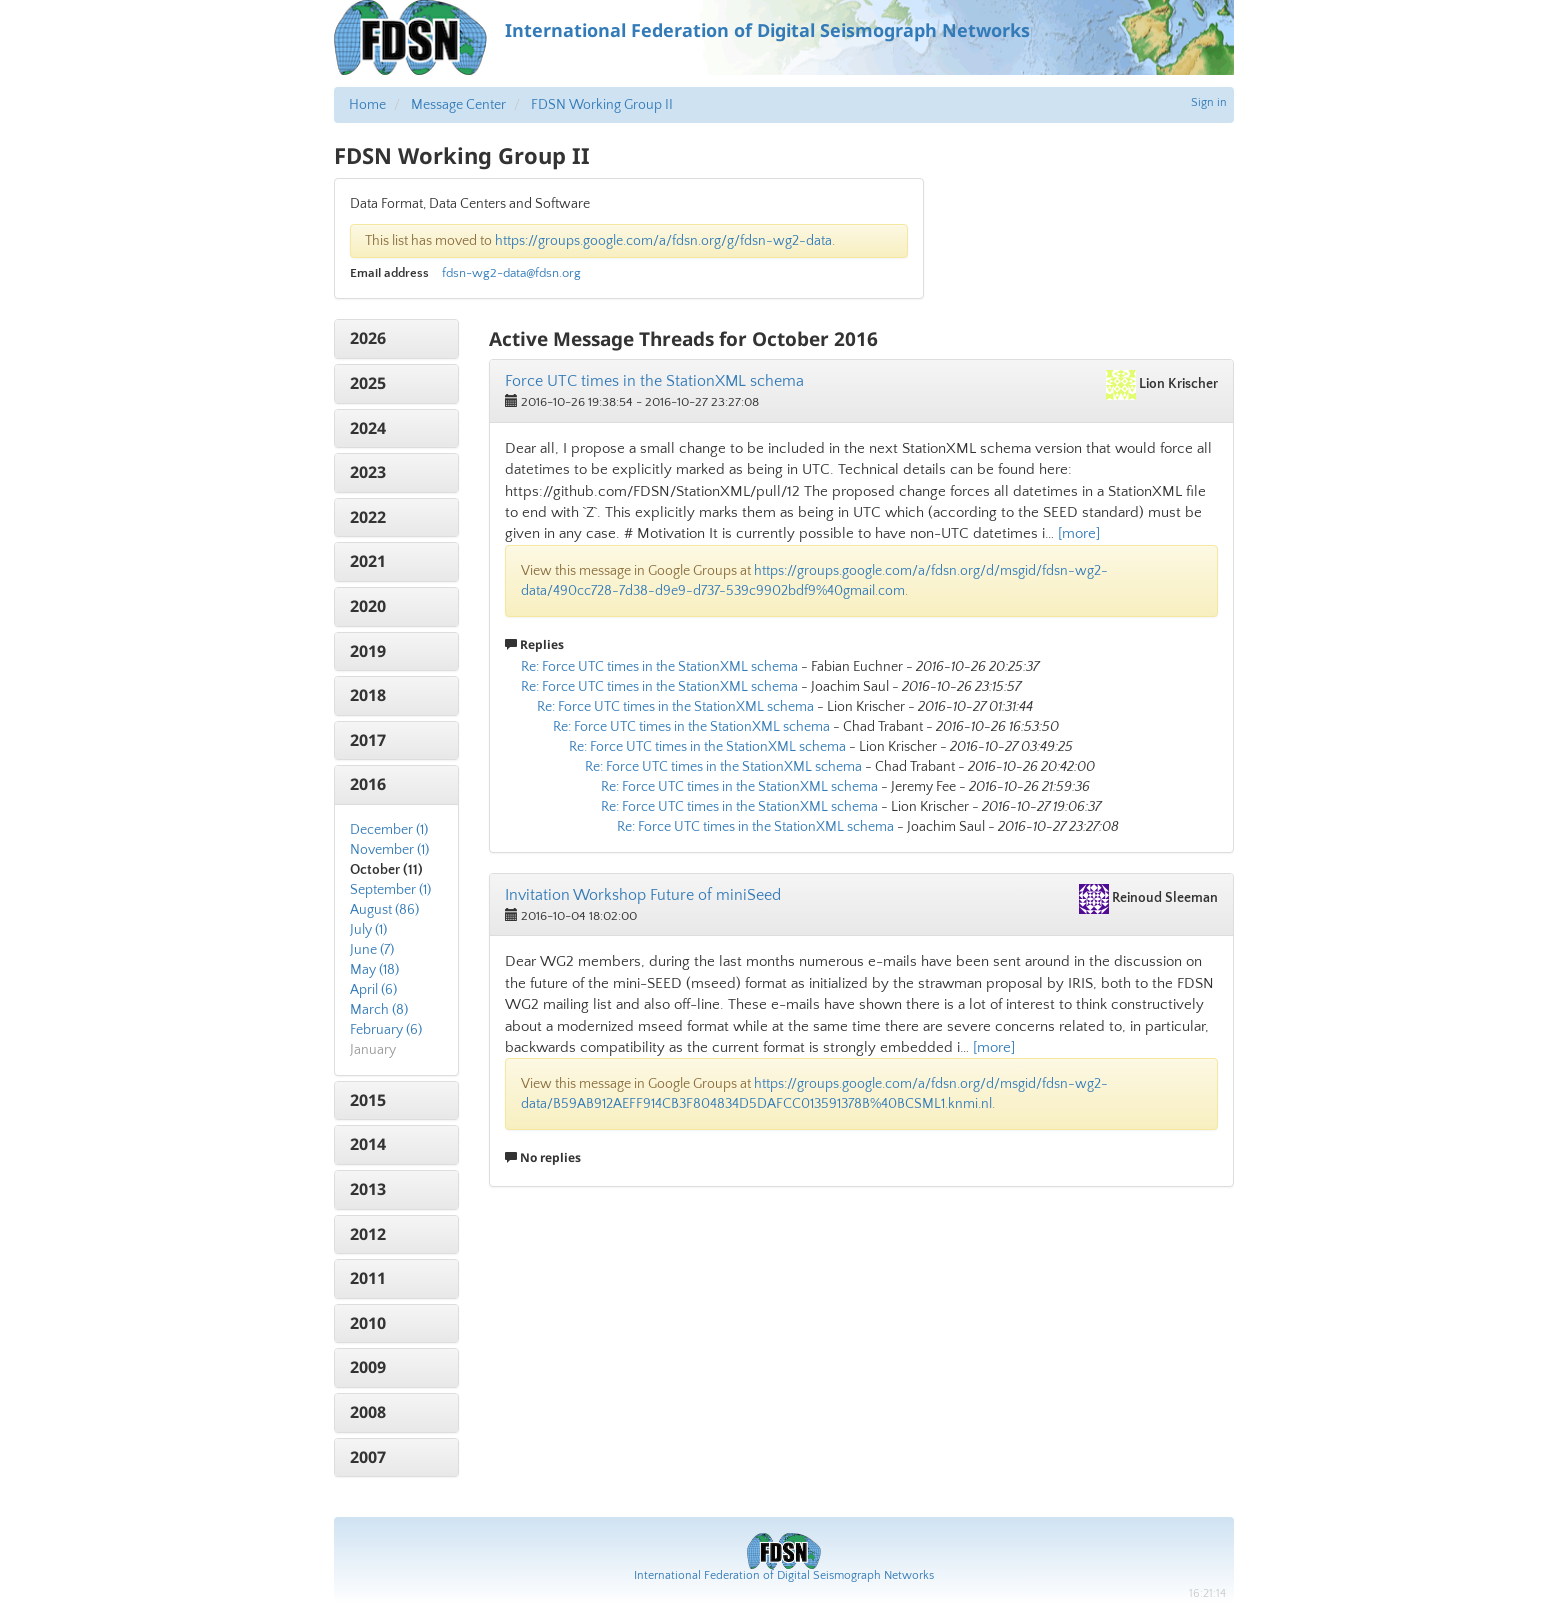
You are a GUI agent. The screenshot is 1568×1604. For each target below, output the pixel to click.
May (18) (374, 970)
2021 (368, 561)
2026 (368, 338)
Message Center (458, 105)
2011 (368, 1278)
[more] (1079, 533)
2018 (368, 695)
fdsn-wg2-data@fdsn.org (511, 273)
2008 (368, 1412)
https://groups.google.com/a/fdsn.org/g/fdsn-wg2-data (663, 241)
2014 (368, 1144)
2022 (368, 517)
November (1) (389, 850)
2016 (368, 784)
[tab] (396, 339)
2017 (368, 740)
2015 (368, 1100)
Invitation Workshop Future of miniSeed (643, 895)
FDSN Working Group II (602, 105)
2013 (368, 1189)
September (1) (390, 890)
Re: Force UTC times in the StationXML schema (659, 667)
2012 (368, 1234)
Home (367, 105)
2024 (368, 428)
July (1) (368, 930)
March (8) (379, 1010)
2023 (368, 472)
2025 (368, 383)
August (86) (384, 910)
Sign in (1209, 102)
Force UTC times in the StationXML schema (654, 381)
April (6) (373, 990)
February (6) (386, 1030)
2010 (368, 1323)
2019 (368, 651)
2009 (368, 1367)
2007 (368, 1457)
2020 (368, 606)
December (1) (389, 830)
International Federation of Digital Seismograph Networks (784, 1575)
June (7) (372, 950)
